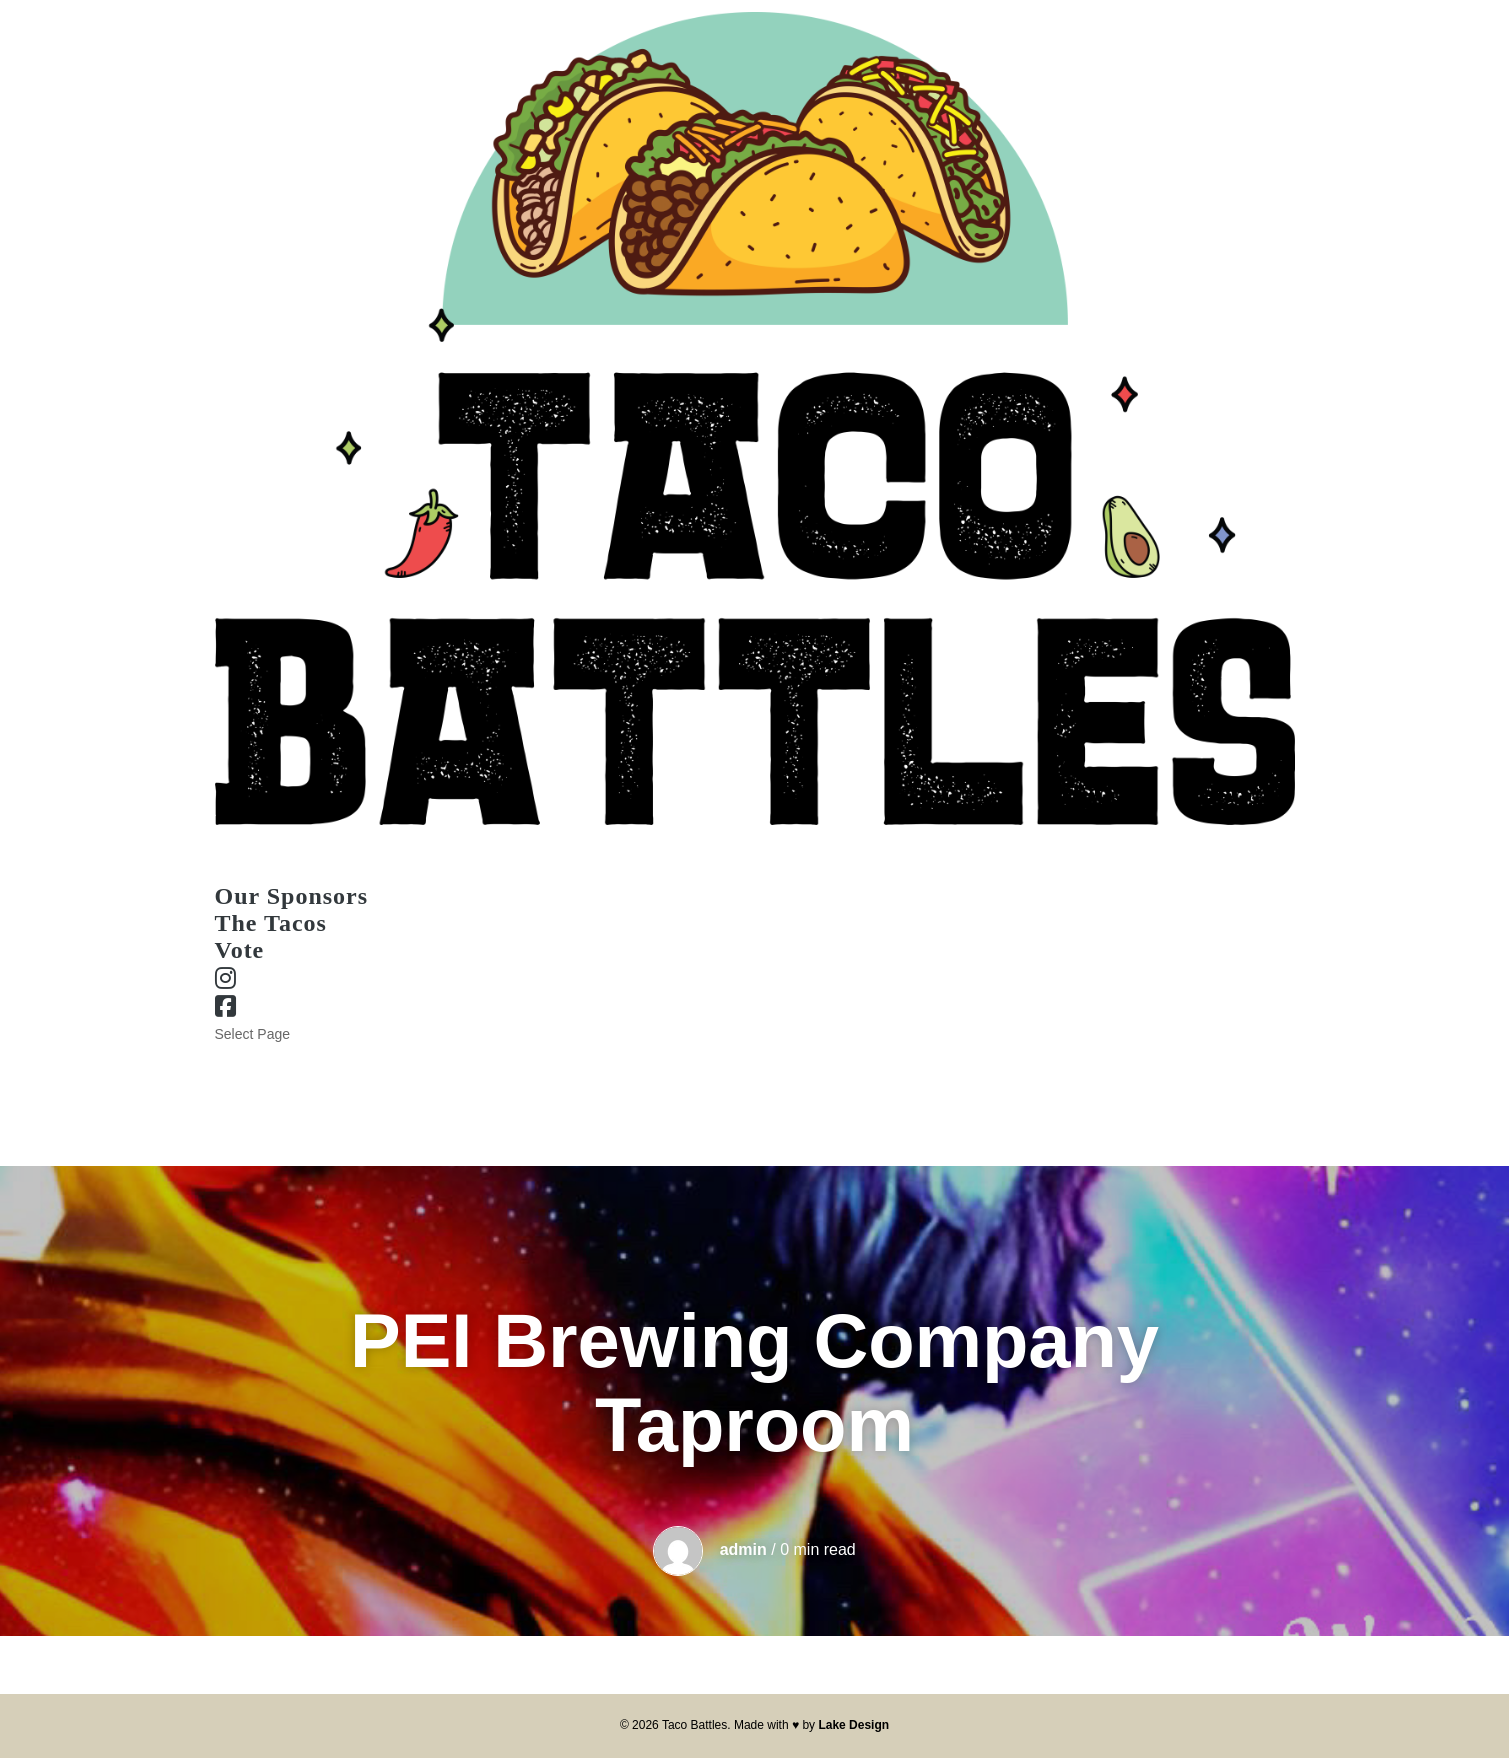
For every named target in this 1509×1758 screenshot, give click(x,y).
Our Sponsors (258, 1058)
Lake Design (853, 1725)
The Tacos (271, 923)
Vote (240, 950)
